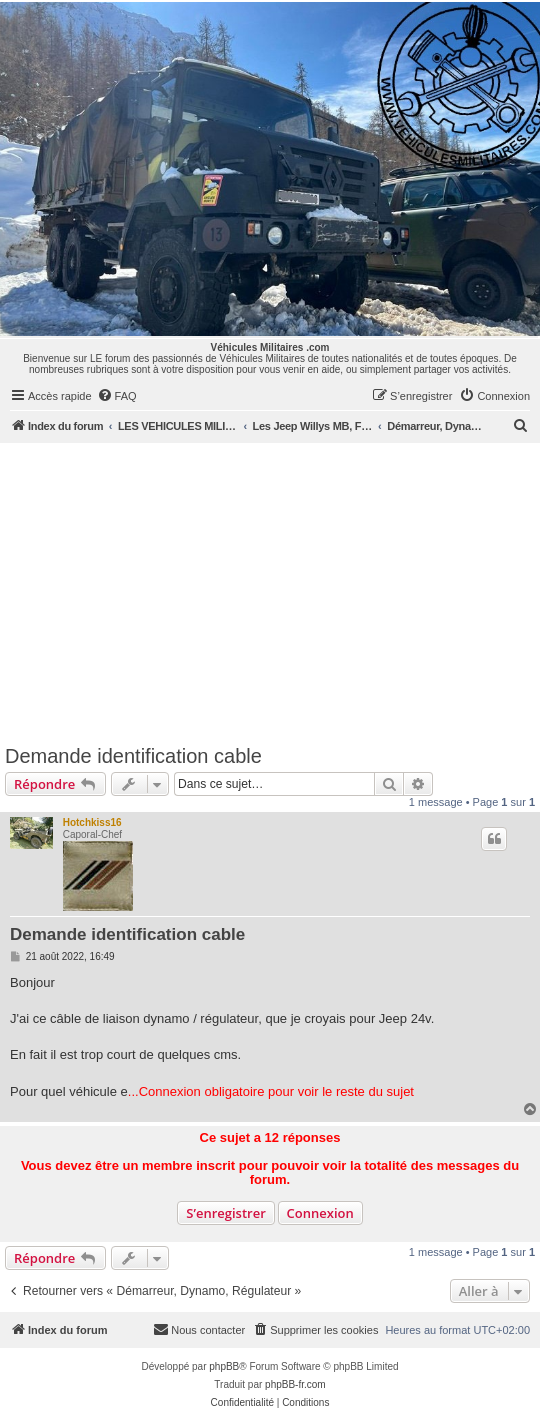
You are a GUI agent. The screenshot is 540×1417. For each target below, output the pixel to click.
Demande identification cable (133, 756)
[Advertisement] (270, 593)
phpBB (224, 1366)
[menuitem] (117, 396)
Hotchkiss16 (92, 822)
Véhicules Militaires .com (270, 347)
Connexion (320, 1213)
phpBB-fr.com (295, 1384)
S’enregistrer (226, 1213)
